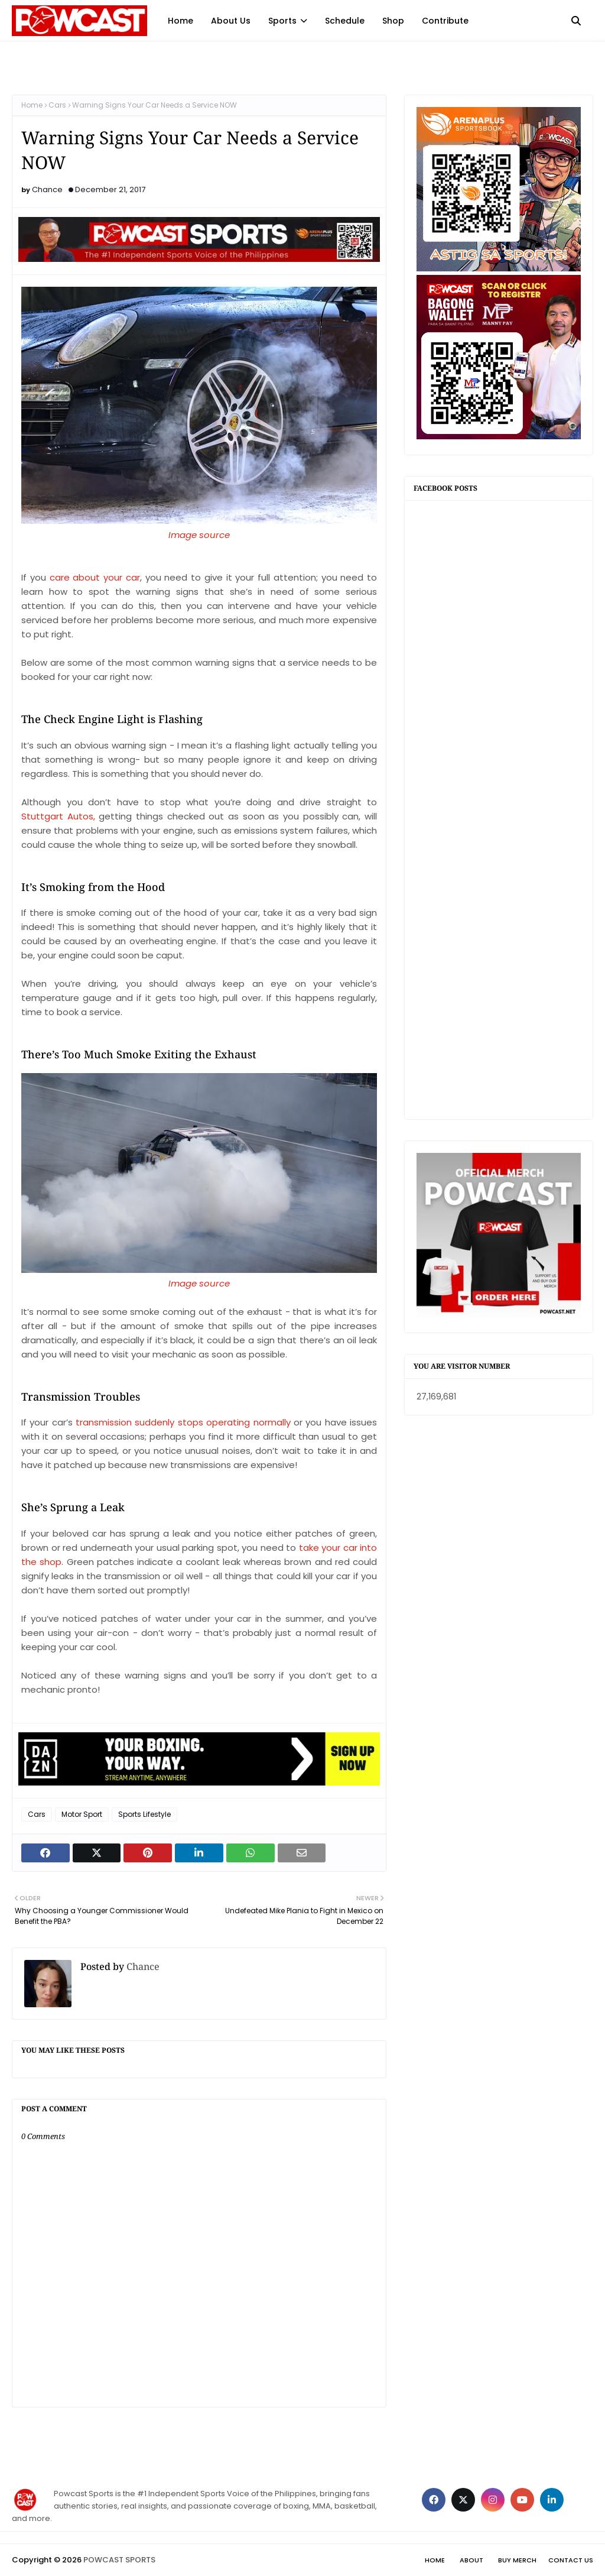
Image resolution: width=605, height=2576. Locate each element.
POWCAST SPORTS (119, 2559)
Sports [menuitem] (282, 21)
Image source (199, 1283)
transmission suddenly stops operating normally (183, 1422)
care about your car (95, 577)
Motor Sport (81, 1814)
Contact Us (570, 2560)
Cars (57, 105)
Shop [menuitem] (393, 21)
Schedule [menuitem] (345, 21)
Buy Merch (517, 2560)
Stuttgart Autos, (58, 816)
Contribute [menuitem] (445, 21)
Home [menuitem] (180, 21)
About (471, 2560)
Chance (47, 189)
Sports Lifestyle (144, 1814)
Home (32, 105)
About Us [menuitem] (231, 21)
